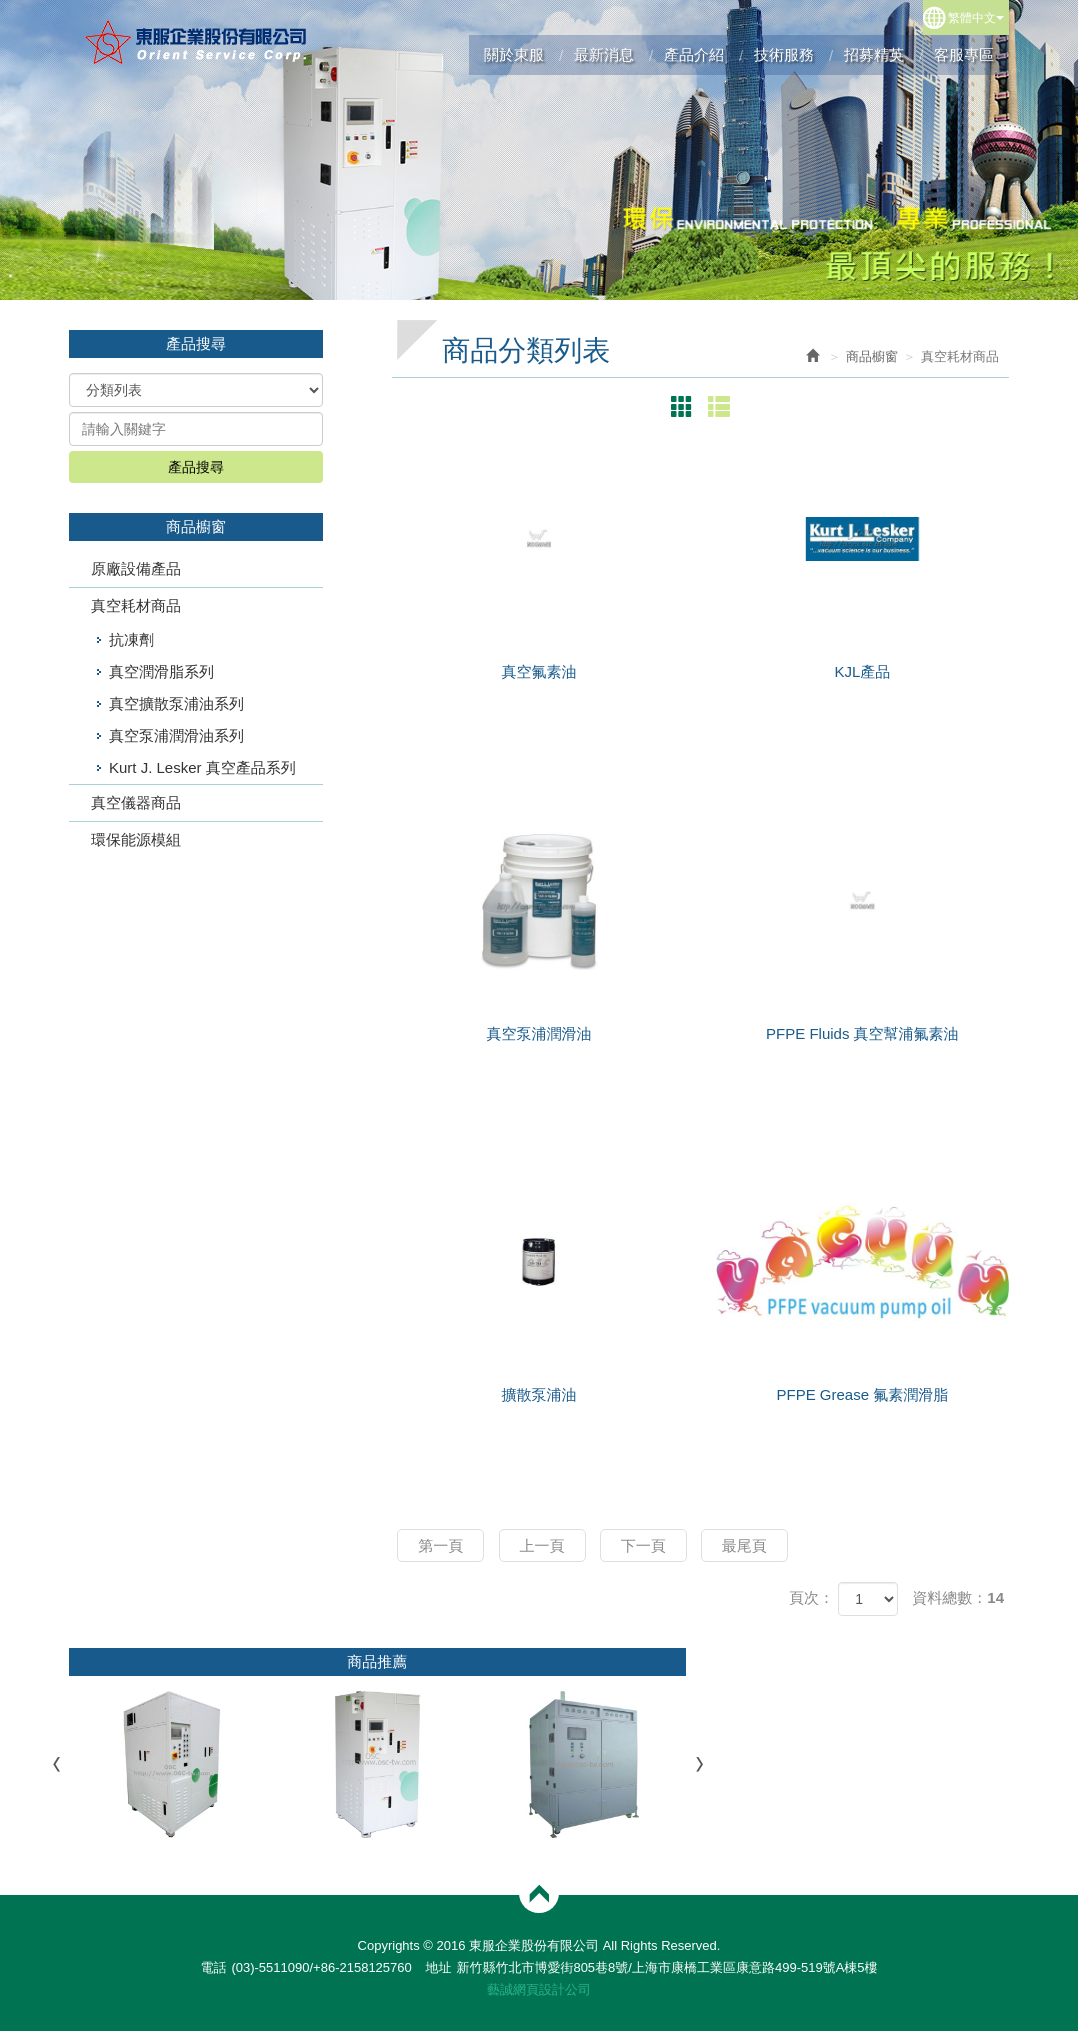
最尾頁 (744, 1545)
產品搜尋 (196, 467)
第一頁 (440, 1545)
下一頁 (643, 1545)
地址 (438, 1967)
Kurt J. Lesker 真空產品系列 (202, 767)
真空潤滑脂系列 (161, 671)
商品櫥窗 (872, 356)
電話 (213, 1967)
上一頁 (542, 1545)
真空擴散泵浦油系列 (176, 703)
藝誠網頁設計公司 (539, 1989)
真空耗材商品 (136, 605)
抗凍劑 (131, 639)
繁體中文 (976, 18)
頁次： (811, 1597)
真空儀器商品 (136, 802)
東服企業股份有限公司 (196, 42)
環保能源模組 (136, 839)
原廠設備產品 (136, 568)
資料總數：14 (958, 1597)
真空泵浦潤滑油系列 (176, 735)
